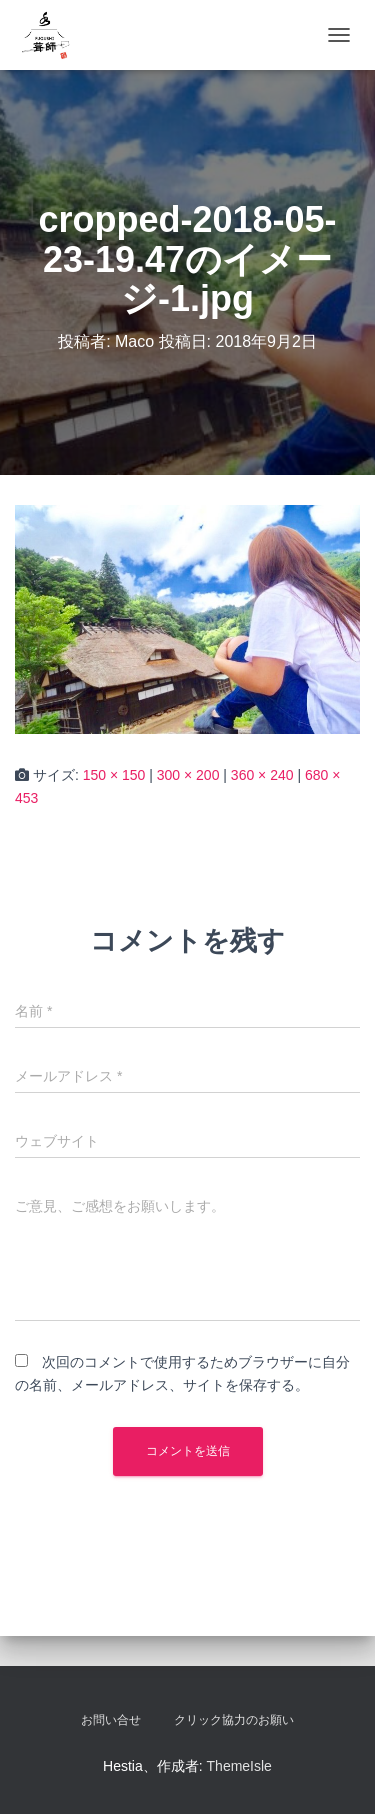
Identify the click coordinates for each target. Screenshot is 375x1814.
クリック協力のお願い (234, 1720)
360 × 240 (262, 775)
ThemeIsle (239, 1766)
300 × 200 (188, 775)
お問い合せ (111, 1720)
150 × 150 (114, 775)
